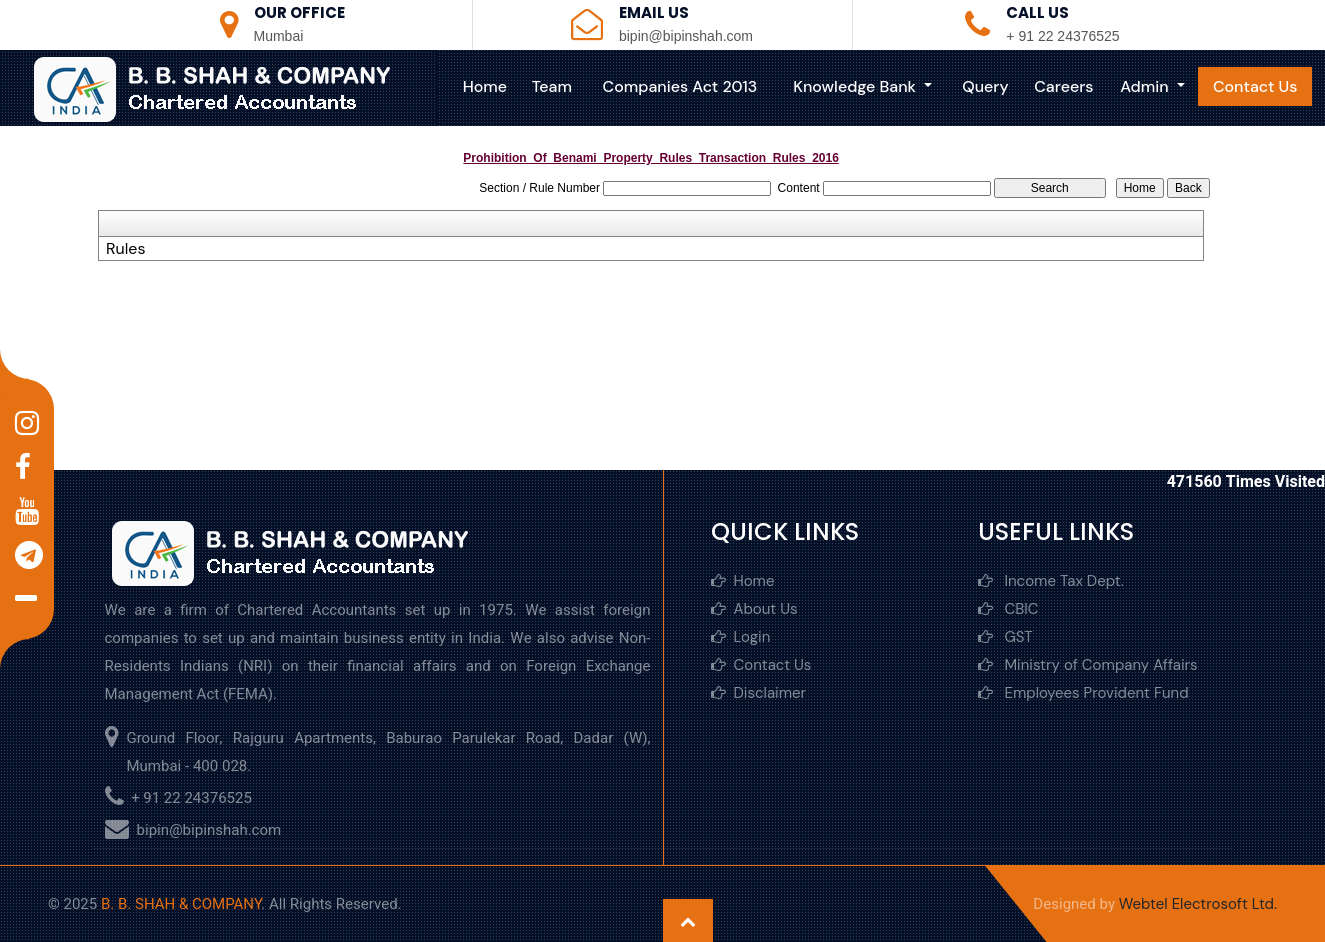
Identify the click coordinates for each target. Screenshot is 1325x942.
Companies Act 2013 (680, 86)
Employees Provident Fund (1083, 693)
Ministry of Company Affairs (1088, 665)
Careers (1063, 86)
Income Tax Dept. (1051, 581)
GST (1005, 637)
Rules (125, 249)
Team (552, 86)
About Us (754, 609)
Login (741, 637)
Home (485, 86)
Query (985, 86)
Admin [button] (1146, 86)
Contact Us (1255, 86)
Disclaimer (759, 693)
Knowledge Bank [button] (856, 86)
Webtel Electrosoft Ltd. (1198, 904)
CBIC (1008, 609)
